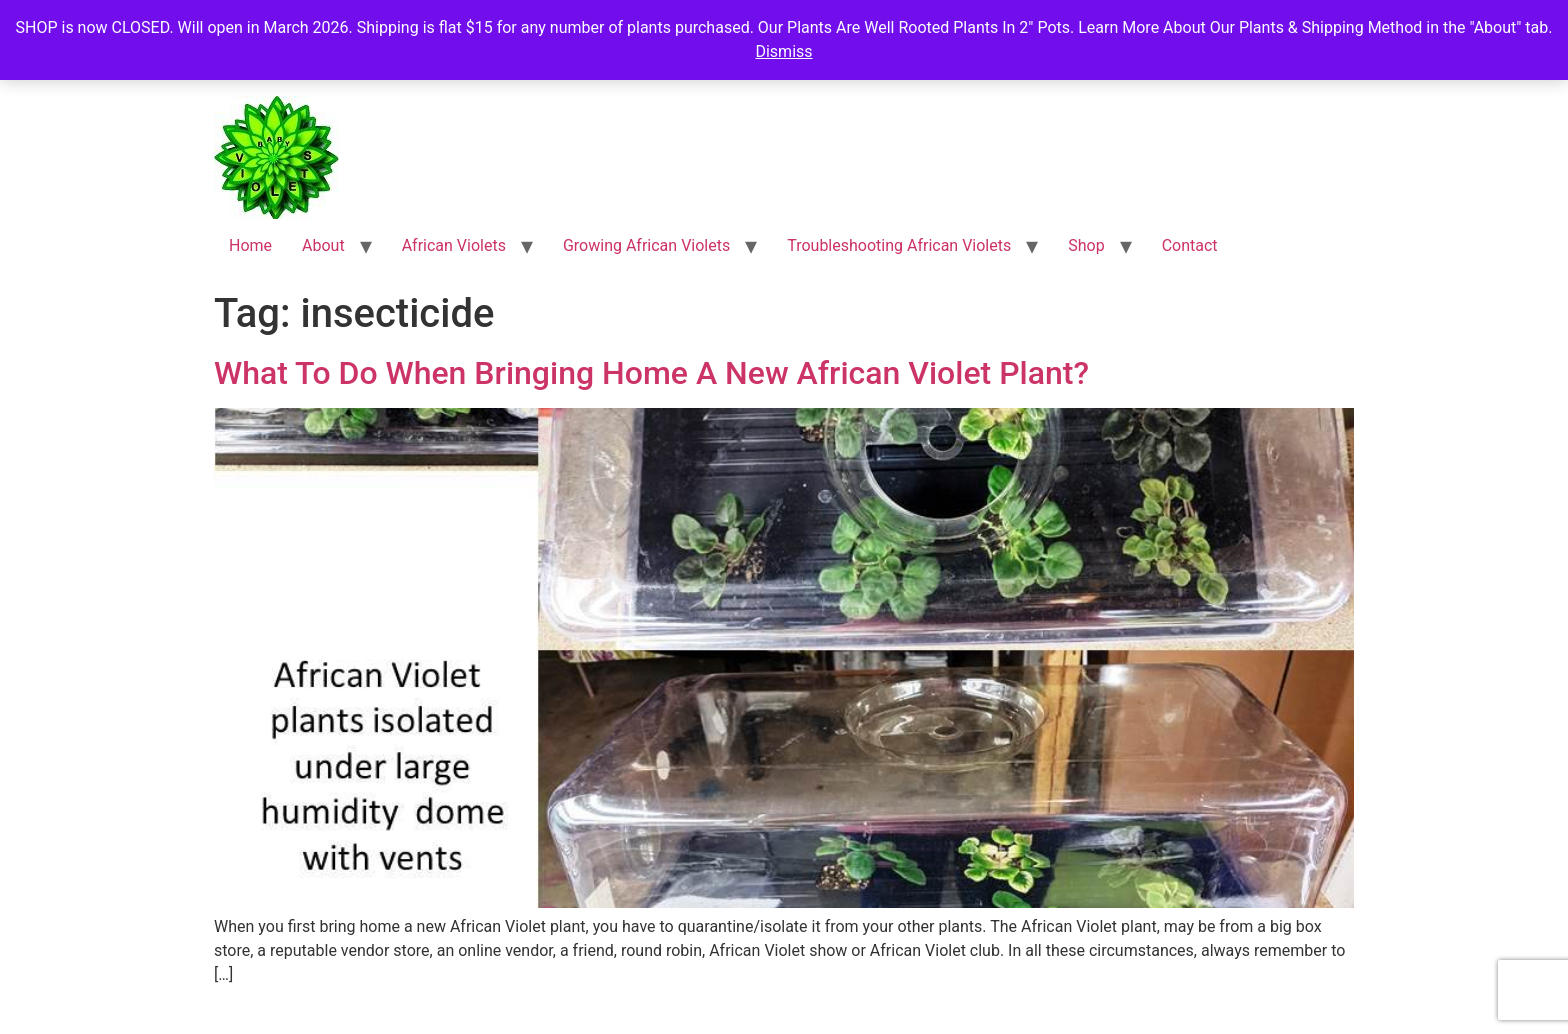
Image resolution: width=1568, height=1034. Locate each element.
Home (250, 245)
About (323, 245)
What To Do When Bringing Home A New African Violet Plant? (651, 373)
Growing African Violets (646, 245)
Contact (1190, 245)
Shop (1086, 245)
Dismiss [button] (783, 51)
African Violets (454, 245)
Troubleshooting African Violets (899, 245)
